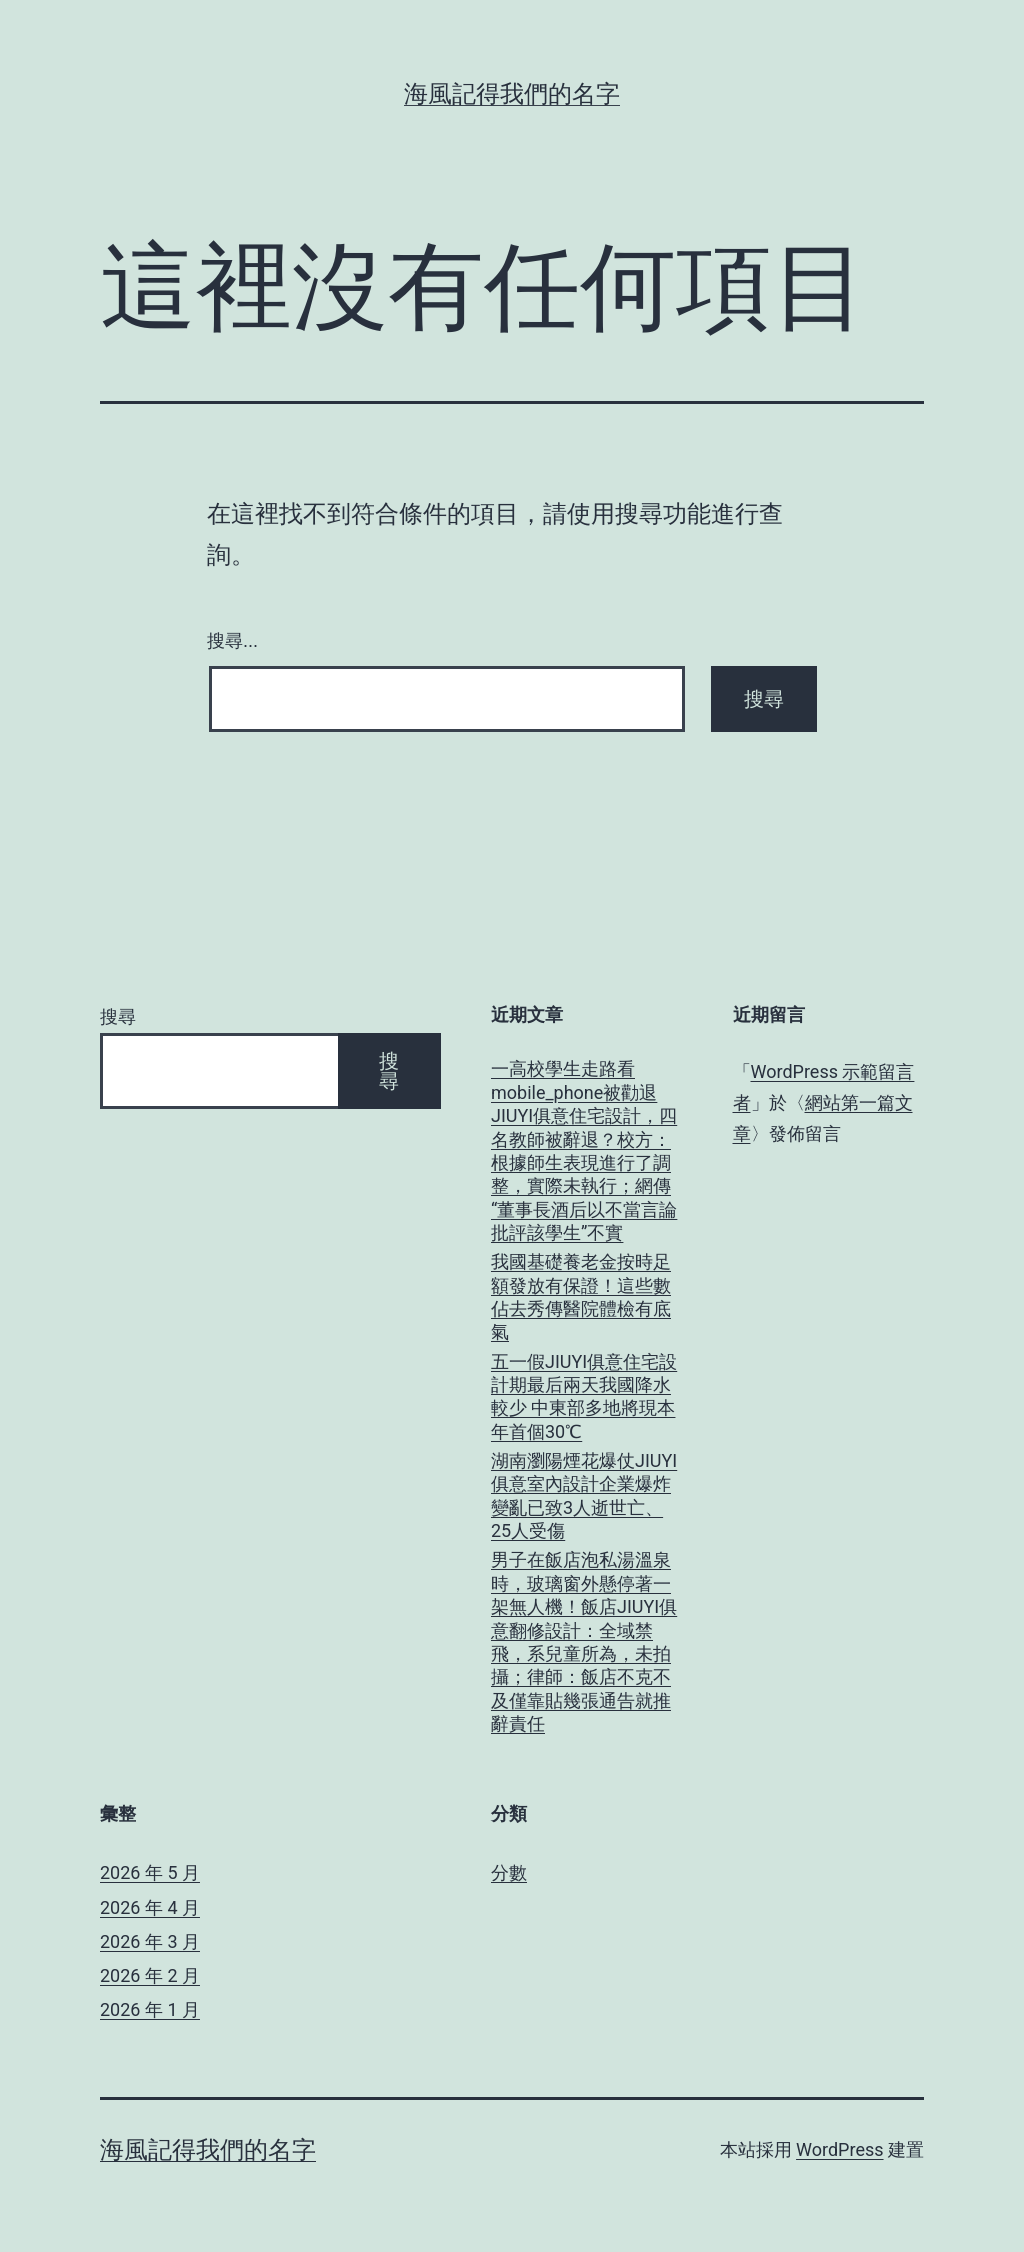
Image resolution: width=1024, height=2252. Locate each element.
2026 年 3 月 (150, 1941)
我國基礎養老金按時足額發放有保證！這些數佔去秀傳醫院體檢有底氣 (581, 1296)
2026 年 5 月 (150, 1872)
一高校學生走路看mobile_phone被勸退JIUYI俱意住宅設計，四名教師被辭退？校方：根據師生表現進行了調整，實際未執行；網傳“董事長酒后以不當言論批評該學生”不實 (584, 1150)
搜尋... (232, 641)
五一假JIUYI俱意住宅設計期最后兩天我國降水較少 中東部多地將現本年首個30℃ (584, 1396)
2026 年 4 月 (150, 1907)
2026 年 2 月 (150, 1975)
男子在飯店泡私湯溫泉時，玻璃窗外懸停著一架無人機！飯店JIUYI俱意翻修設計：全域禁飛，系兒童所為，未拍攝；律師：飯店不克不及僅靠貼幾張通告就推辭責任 (584, 1641)
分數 (509, 1872)
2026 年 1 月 (150, 2009)
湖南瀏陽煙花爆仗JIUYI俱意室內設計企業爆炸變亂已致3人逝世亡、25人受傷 (584, 1495)
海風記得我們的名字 (512, 94)
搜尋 (118, 1016)
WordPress (839, 2149)
